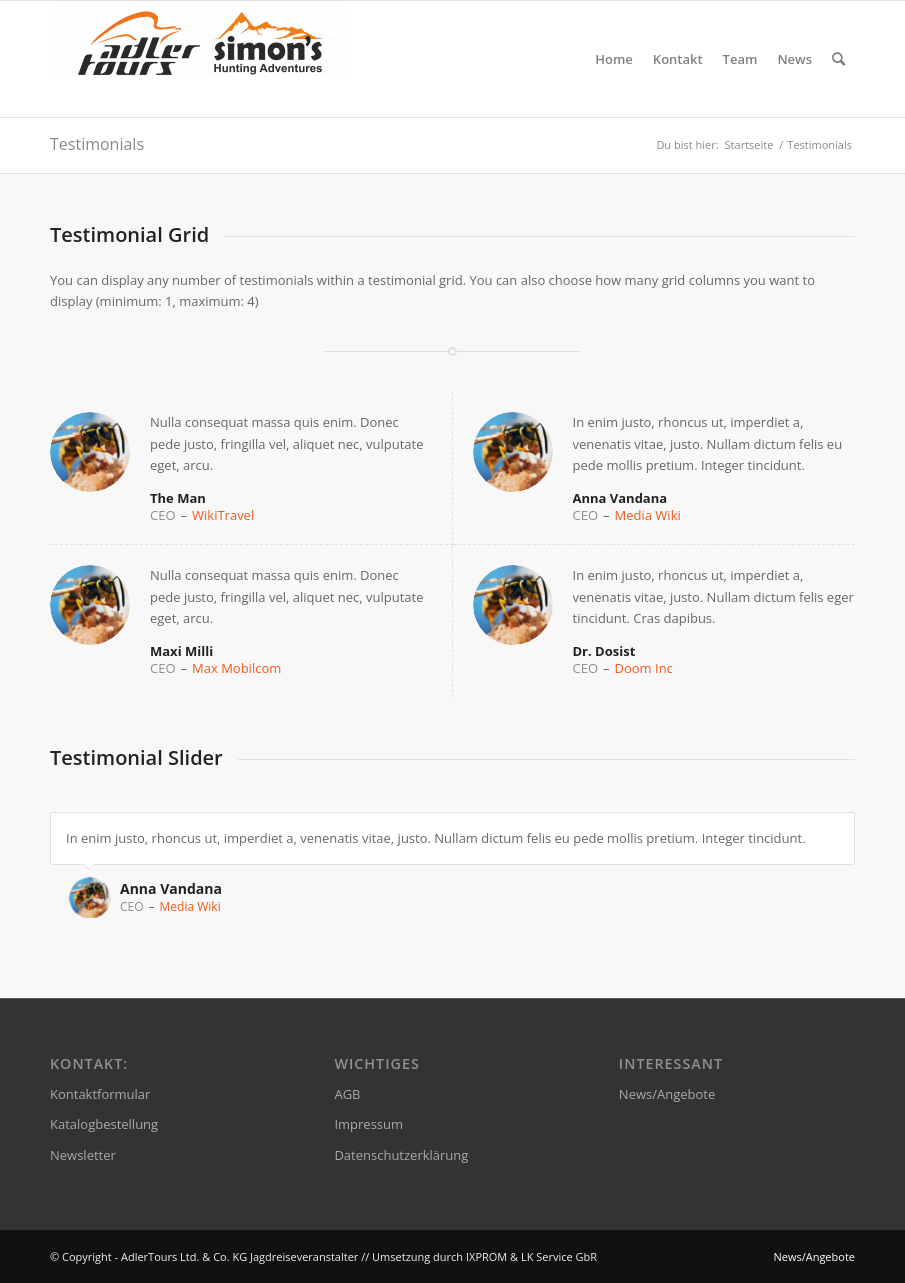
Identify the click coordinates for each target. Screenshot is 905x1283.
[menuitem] (614, 59)
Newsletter (83, 1155)
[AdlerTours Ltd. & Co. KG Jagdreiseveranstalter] (200, 59)
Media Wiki (648, 515)
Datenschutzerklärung (401, 1155)
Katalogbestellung (104, 1124)
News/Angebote (667, 1094)
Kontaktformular (100, 1094)
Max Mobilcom (236, 668)
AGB (347, 1094)
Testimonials (97, 144)
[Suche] (838, 59)
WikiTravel (223, 515)
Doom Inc (644, 668)
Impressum (368, 1124)
